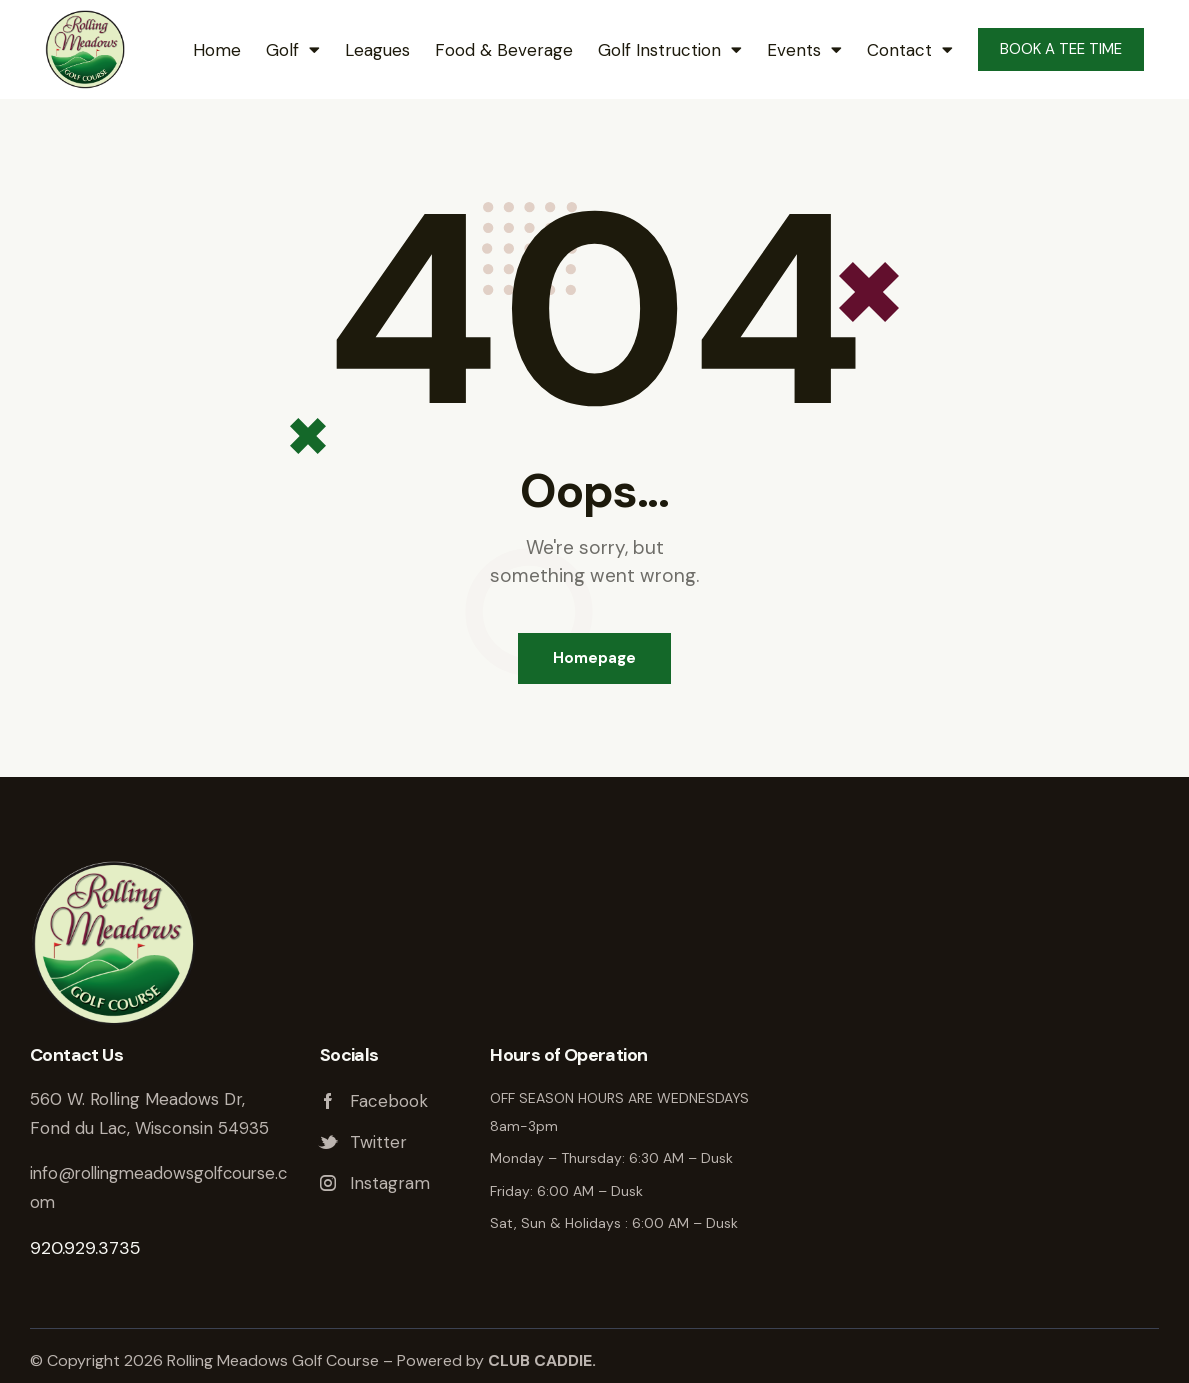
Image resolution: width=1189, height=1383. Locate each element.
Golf (293, 49)
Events (804, 49)
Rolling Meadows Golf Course (988, 1118)
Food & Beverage (504, 50)
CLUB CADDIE (540, 1360)
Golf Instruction (670, 49)
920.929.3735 (85, 1247)
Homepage (594, 658)
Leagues (377, 50)
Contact (910, 49)
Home (217, 50)
